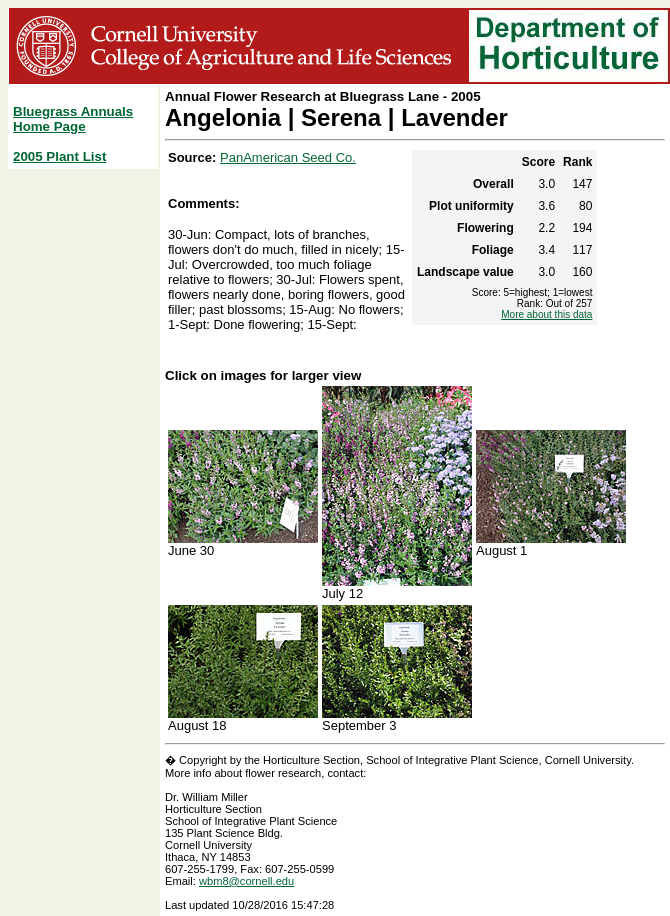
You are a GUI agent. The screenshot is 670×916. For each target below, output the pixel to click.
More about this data (546, 314)
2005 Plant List (59, 156)
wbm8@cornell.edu (246, 881)
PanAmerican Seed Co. (288, 157)
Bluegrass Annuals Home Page (73, 119)
